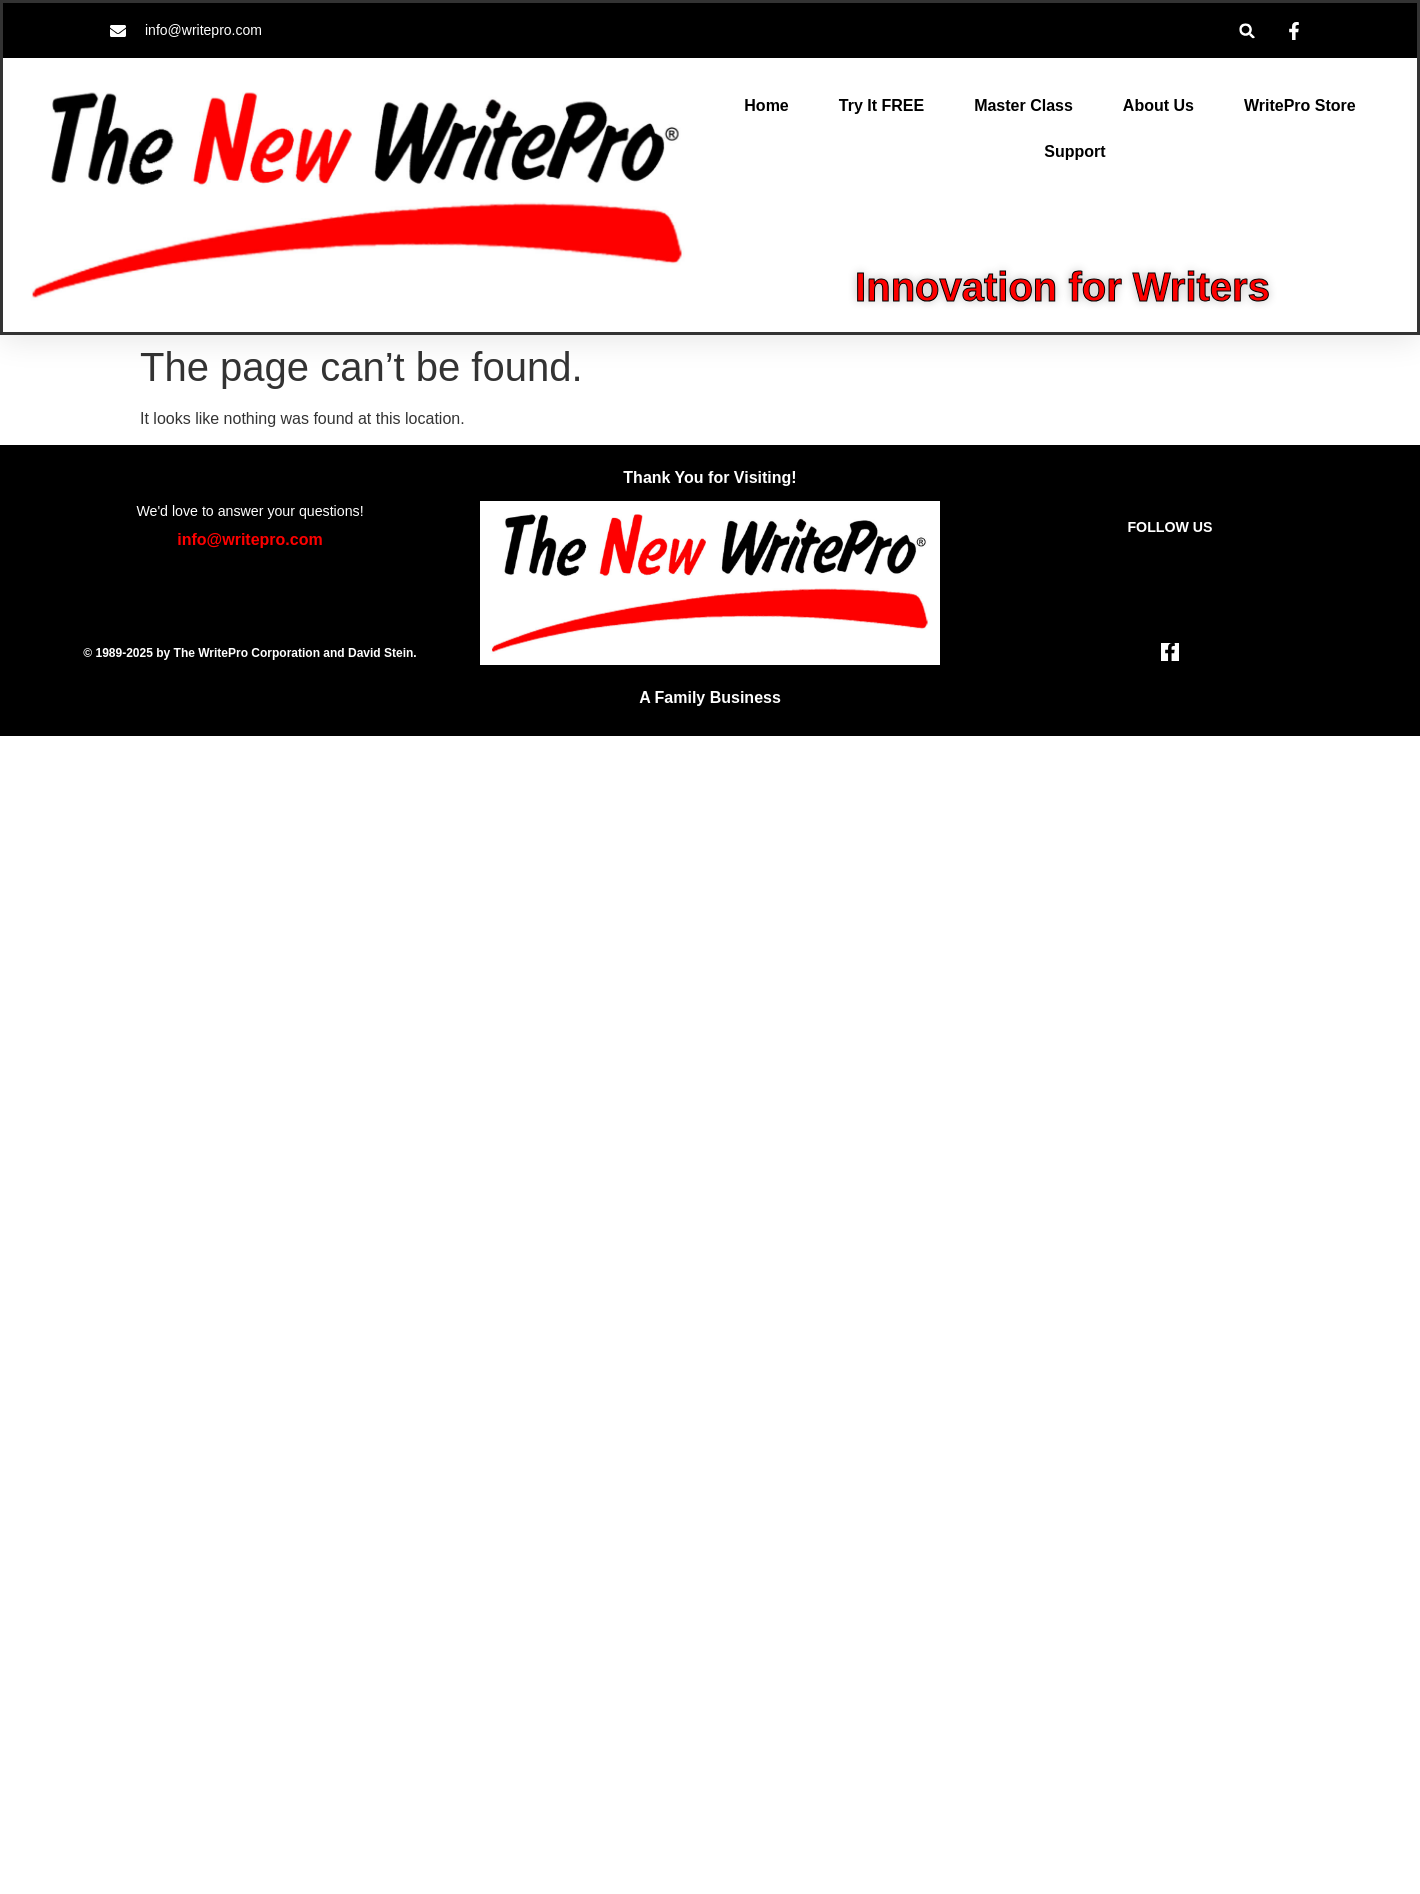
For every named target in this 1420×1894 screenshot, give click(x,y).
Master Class (1023, 105)
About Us (1158, 105)
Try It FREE (881, 105)
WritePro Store (1300, 105)
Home (766, 105)
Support (1074, 151)
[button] (1247, 30)
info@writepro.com (249, 539)
